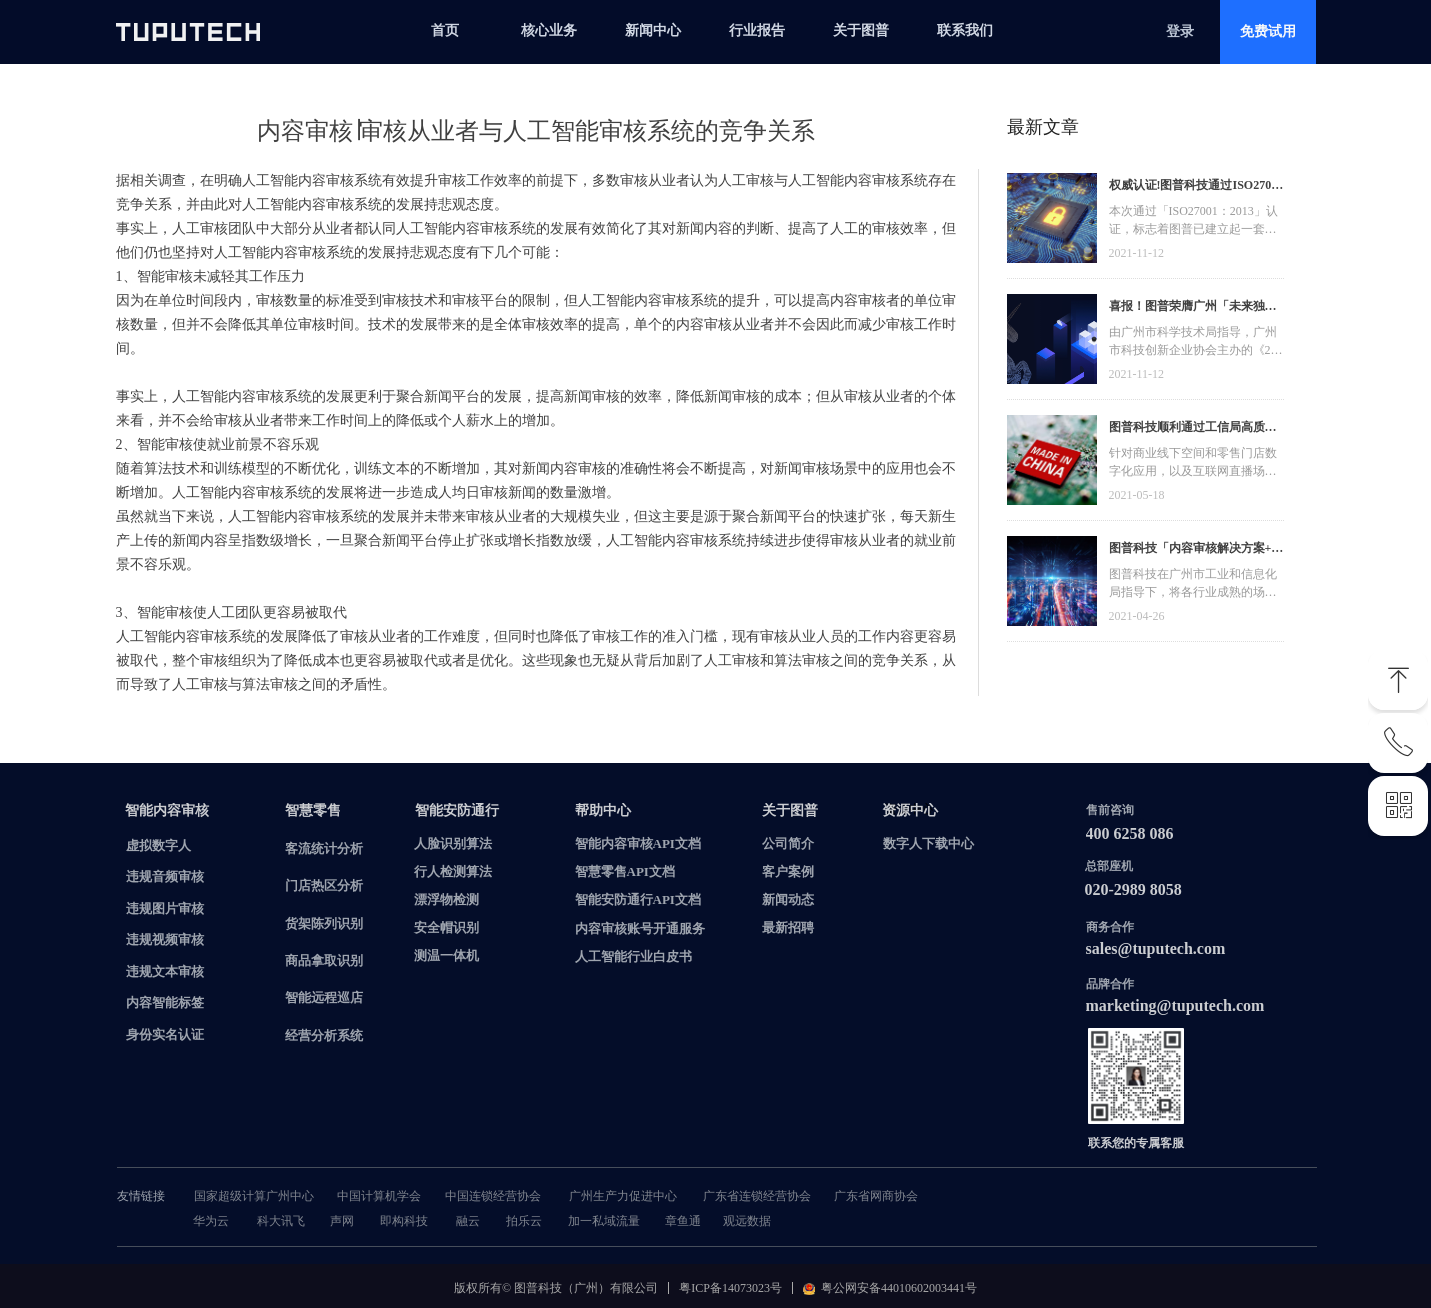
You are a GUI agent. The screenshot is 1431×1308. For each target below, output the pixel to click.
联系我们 (965, 30)
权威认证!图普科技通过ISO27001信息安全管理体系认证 (1196, 187)
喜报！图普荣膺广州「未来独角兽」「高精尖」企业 (1193, 308)
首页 (445, 30)
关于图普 (861, 30)
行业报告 (757, 30)
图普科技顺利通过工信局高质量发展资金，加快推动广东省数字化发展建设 (1193, 429)
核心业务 (549, 30)
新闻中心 (653, 30)
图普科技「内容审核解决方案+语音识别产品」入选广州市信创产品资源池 (1196, 550)
